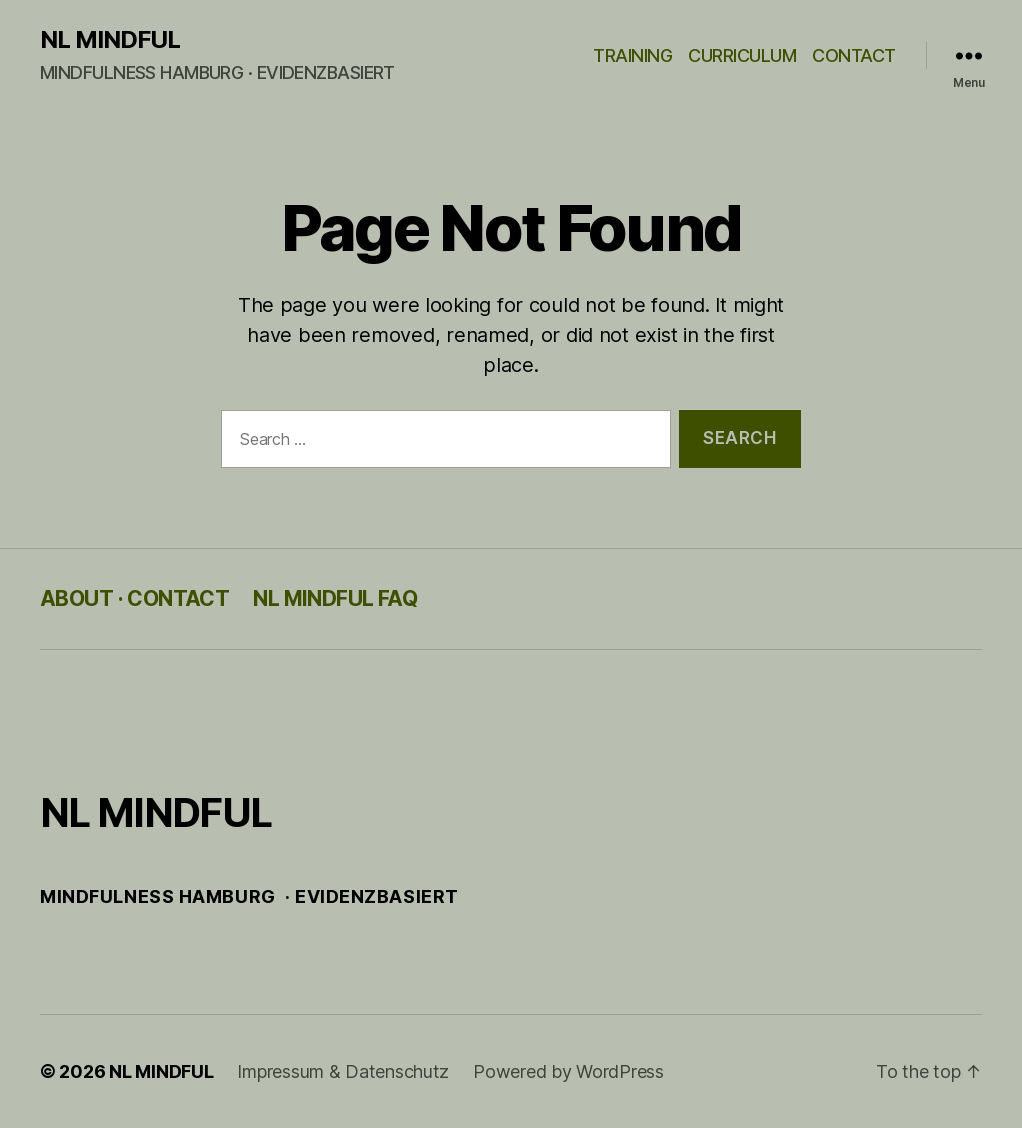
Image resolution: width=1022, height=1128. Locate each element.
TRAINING (632, 55)
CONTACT (854, 55)
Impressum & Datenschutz (343, 1071)
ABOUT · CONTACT (134, 598)
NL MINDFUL (110, 40)
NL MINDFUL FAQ (335, 598)
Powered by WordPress (568, 1071)
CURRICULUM (742, 55)
